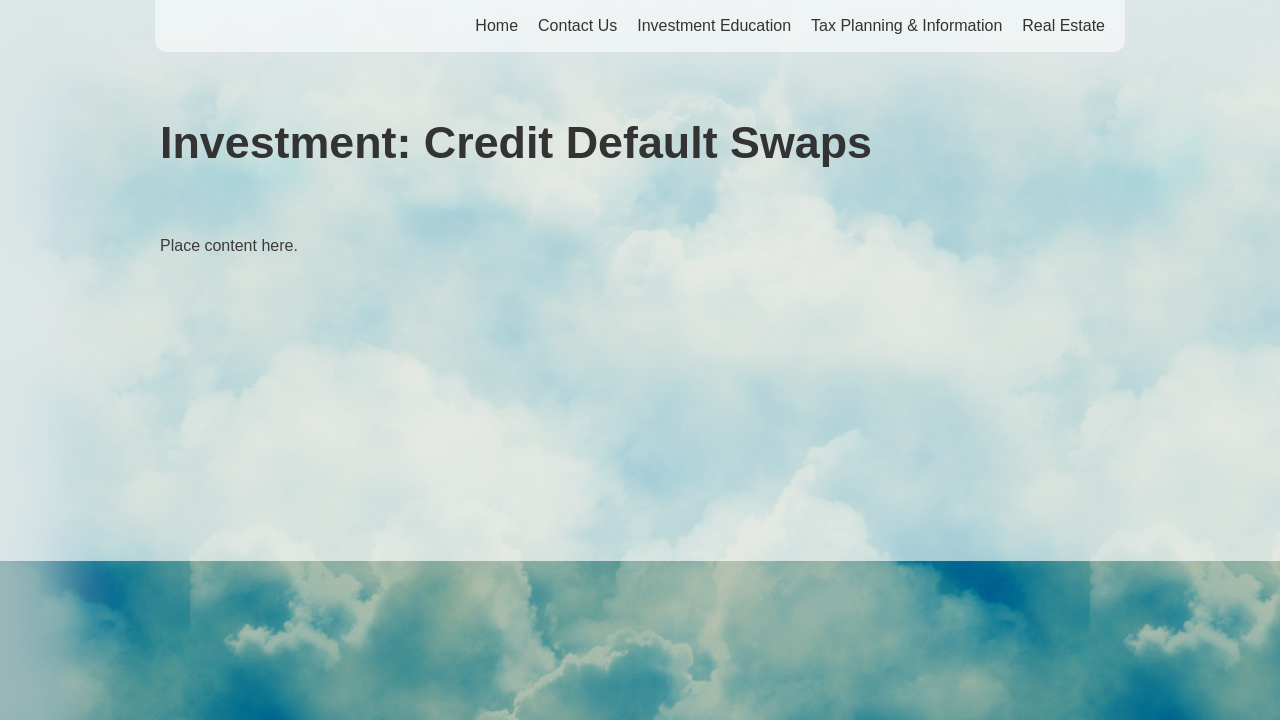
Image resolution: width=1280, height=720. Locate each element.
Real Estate (1063, 25)
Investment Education (714, 25)
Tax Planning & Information (906, 25)
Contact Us (577, 25)
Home (496, 25)
